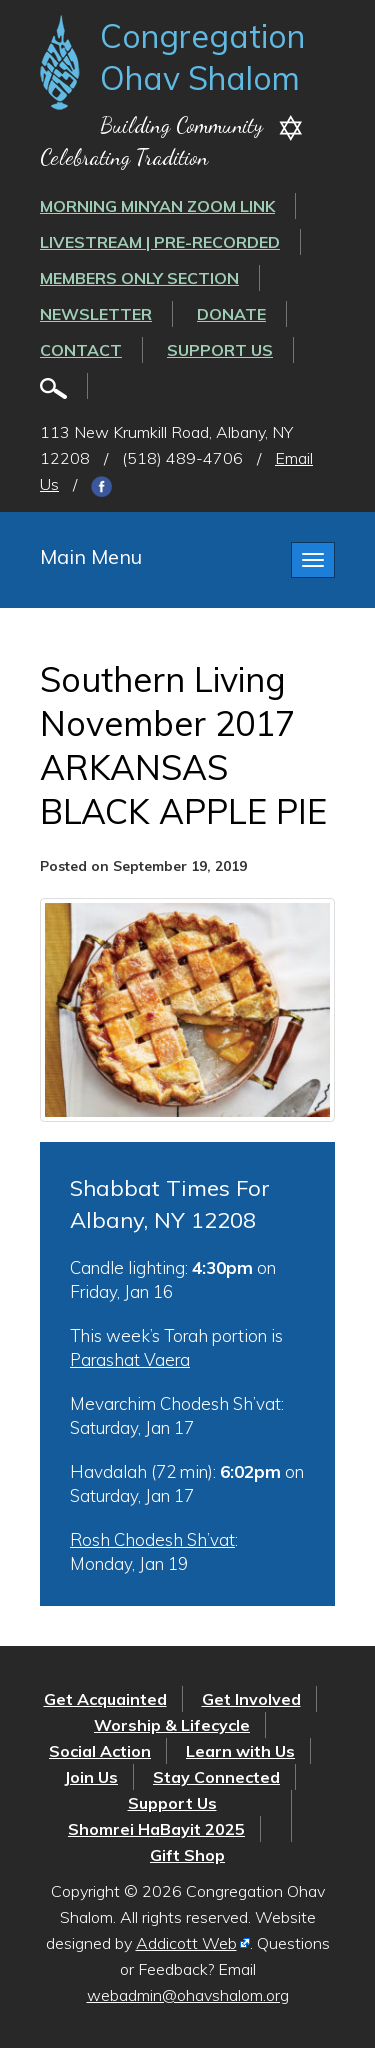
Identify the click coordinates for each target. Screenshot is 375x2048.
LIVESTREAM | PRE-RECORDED (160, 242)
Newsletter (96, 314)
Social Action (100, 1751)
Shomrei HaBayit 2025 (156, 1829)
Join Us (91, 1777)
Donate (231, 314)
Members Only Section (139, 278)
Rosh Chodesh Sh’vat (152, 1539)
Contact (81, 350)
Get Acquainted (105, 1699)
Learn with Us (240, 1751)
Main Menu (91, 556)
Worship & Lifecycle (172, 1725)
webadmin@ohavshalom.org (188, 1995)
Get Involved (251, 1699)
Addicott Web (186, 1943)
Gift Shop (187, 1855)
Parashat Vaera (130, 1359)
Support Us (220, 350)
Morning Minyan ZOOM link (157, 206)
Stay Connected (216, 1777)
